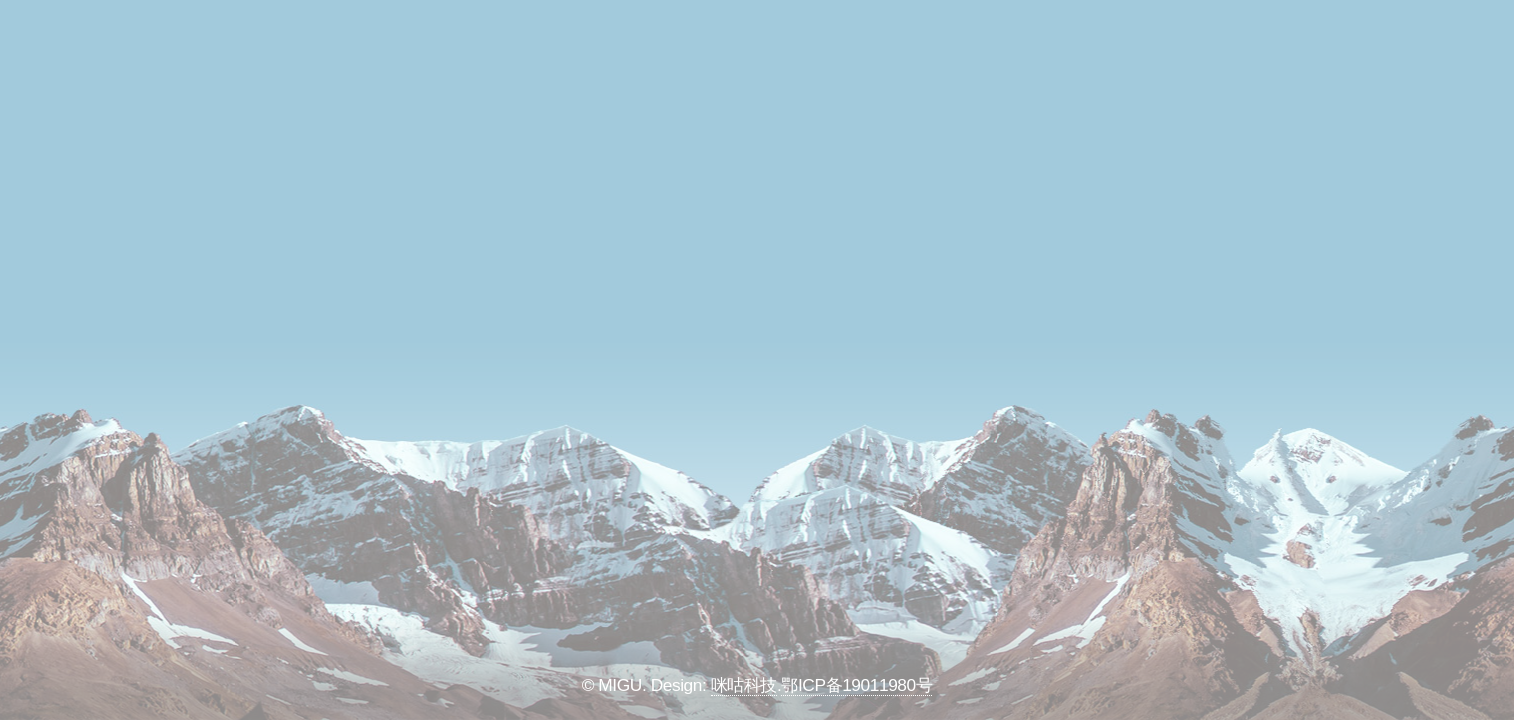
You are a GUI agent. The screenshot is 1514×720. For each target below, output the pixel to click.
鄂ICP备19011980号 (856, 685)
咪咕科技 (744, 685)
